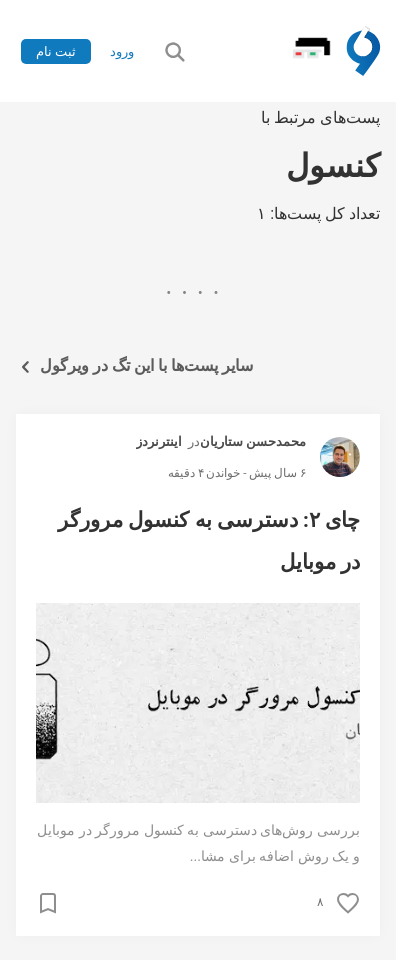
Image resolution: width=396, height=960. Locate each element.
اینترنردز (159, 441)
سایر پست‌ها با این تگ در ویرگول (134, 366)
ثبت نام (56, 51)
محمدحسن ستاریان (253, 441)
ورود (122, 51)
